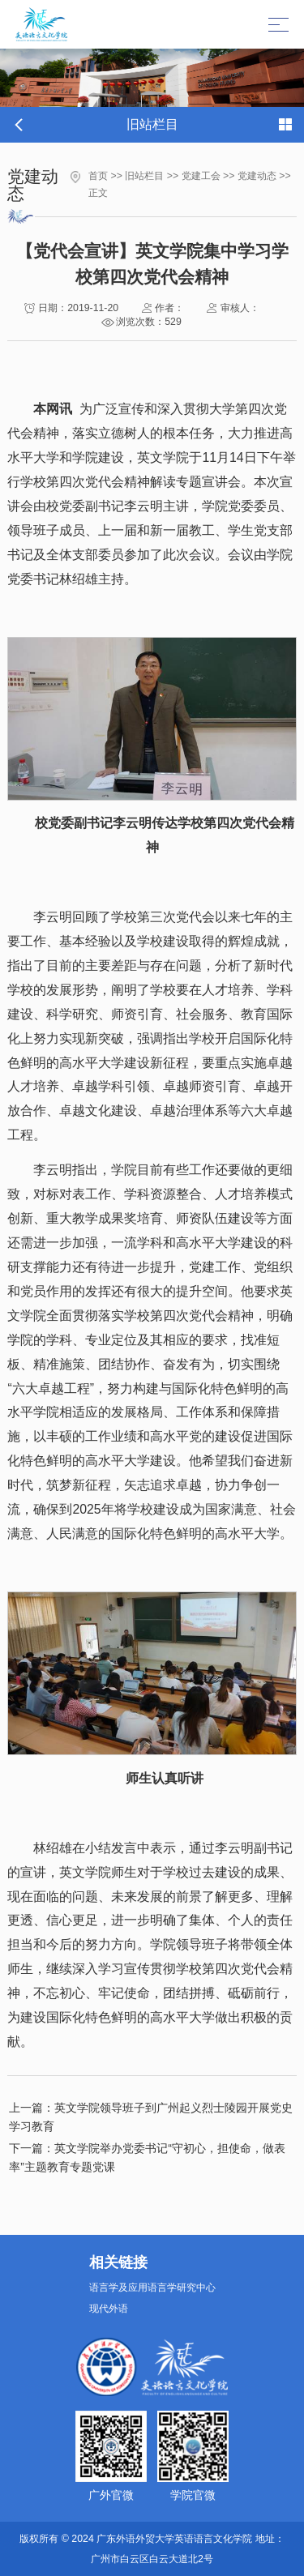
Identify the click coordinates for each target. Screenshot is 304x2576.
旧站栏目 (144, 176)
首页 (98, 176)
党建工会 (201, 176)
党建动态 (257, 176)
